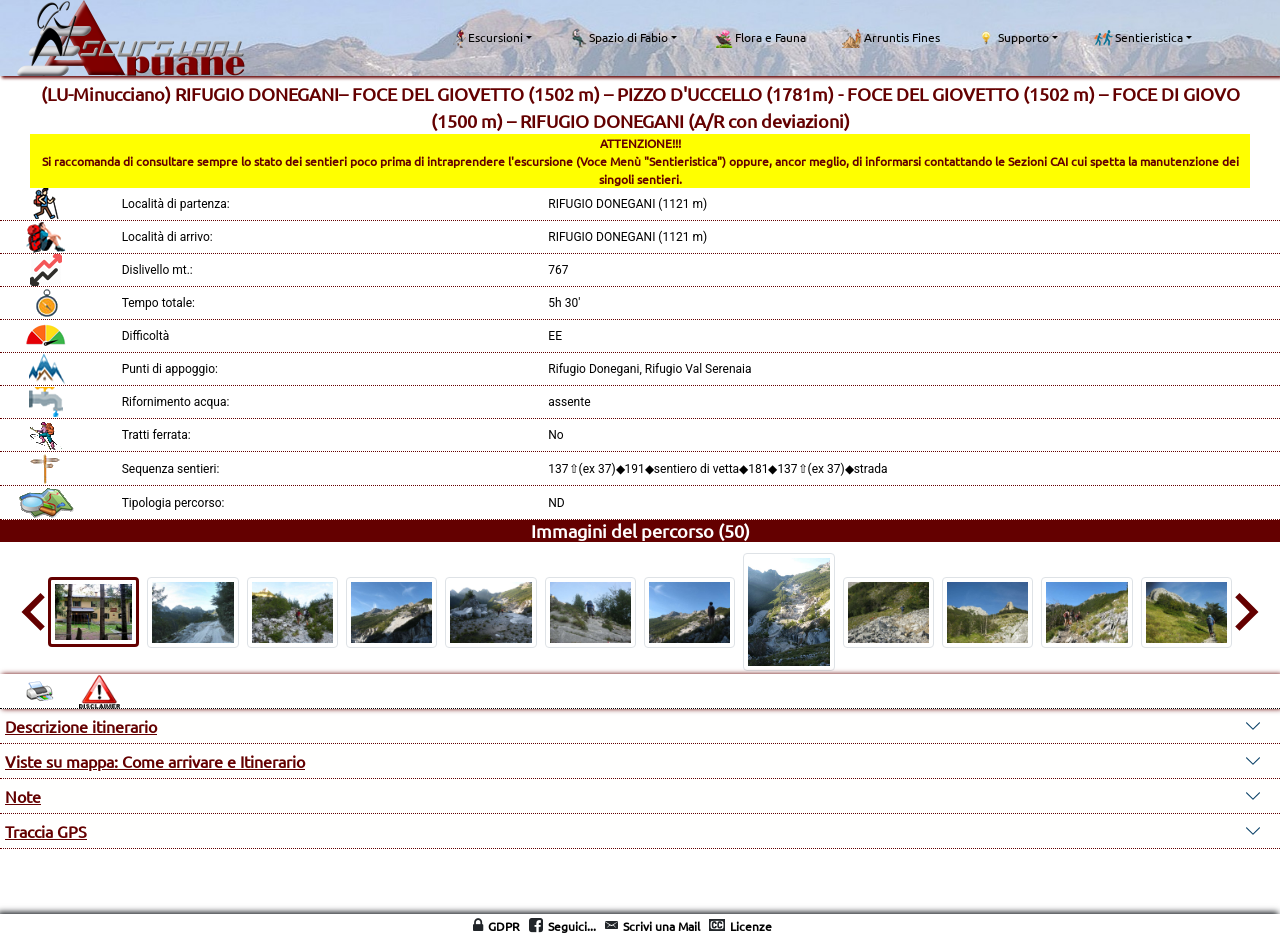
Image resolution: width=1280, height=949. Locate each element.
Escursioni (488, 38)
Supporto (1012, 38)
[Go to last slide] (36, 612)
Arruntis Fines (891, 38)
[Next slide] (1244, 612)
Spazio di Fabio (618, 38)
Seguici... (572, 926)
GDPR (504, 926)
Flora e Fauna (759, 38)
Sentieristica (1138, 38)
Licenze (751, 926)
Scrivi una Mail (661, 926)
